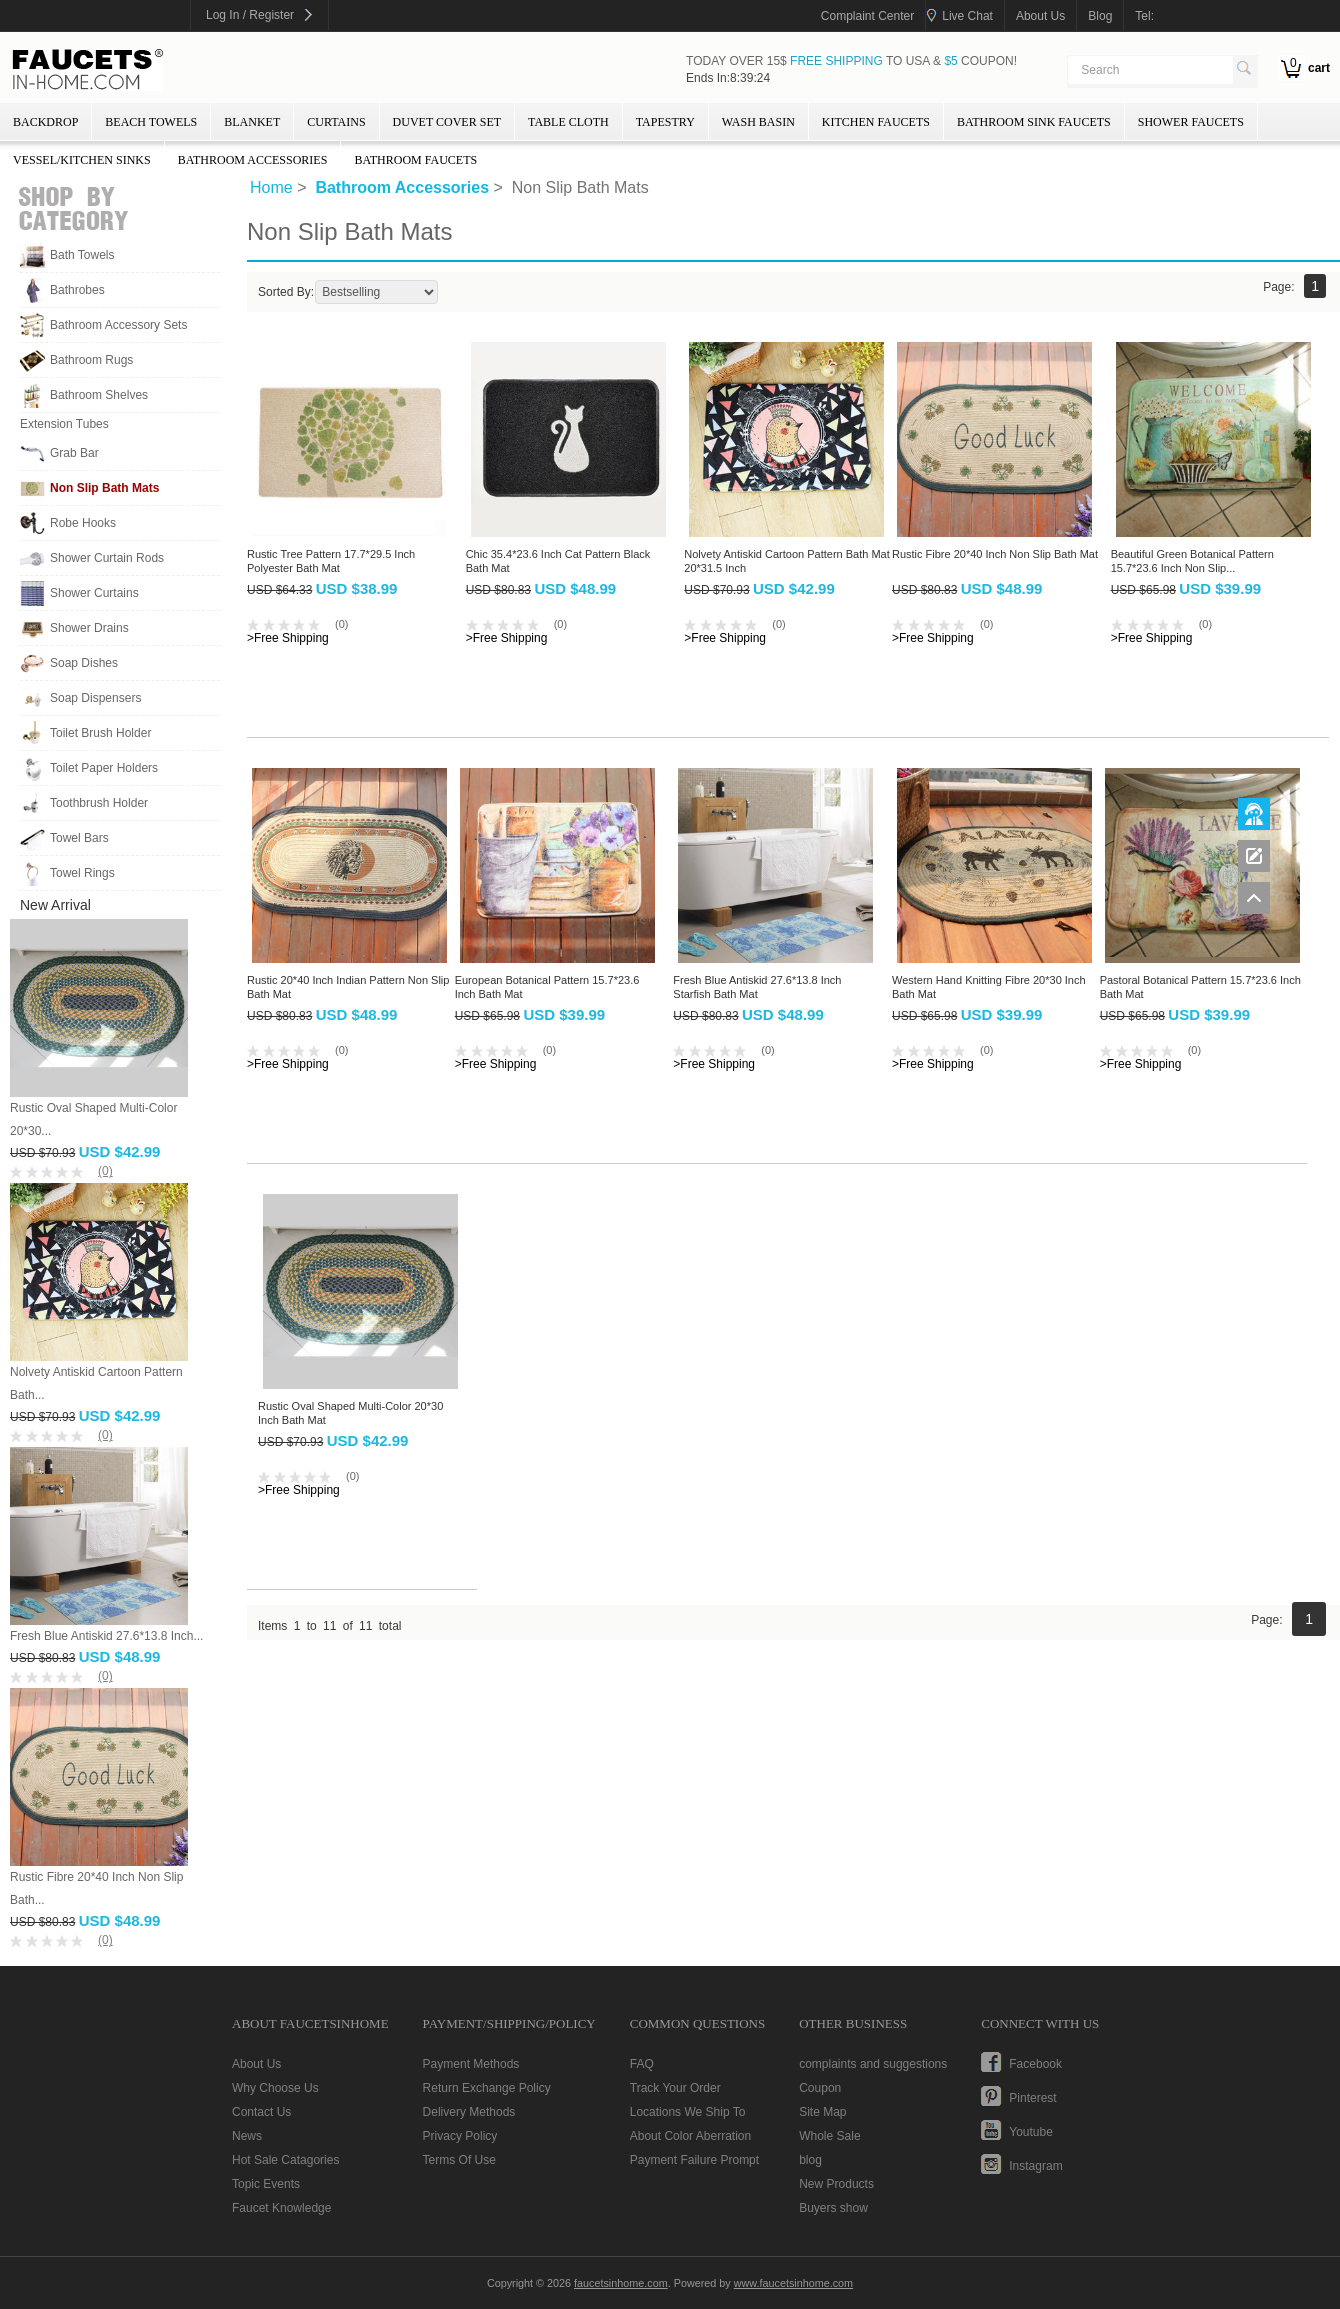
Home (271, 187)
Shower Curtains (94, 593)
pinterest (1032, 2098)
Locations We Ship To (688, 2112)
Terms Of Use (459, 2160)
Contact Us (261, 2112)
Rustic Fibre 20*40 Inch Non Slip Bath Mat (995, 554)
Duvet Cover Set (447, 122)
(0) (105, 1171)
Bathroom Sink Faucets (1034, 122)
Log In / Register (250, 15)
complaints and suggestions (873, 2064)
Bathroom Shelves (99, 395)
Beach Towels (151, 122)
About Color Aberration (690, 2136)
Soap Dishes (84, 663)
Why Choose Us (275, 2088)
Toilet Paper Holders (104, 768)
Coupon (820, 2088)
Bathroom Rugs (91, 360)
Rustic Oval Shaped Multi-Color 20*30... (93, 1119)
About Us (256, 2064)
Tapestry (665, 122)
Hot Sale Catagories (285, 2160)
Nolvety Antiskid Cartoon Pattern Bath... (96, 1383)
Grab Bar (74, 453)
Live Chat (967, 16)
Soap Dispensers (95, 698)
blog (1100, 16)
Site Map (822, 2112)
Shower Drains (89, 628)
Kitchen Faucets (876, 122)
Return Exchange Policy (487, 2088)
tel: (1144, 16)
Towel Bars (79, 838)
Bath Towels (82, 255)
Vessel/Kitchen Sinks (82, 160)
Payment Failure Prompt (694, 2160)
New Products (836, 2184)
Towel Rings (82, 873)
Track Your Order (675, 2088)
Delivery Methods (469, 2112)
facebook (1035, 2064)
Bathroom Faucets (415, 160)
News (247, 2136)
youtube (1031, 2132)
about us (1040, 16)
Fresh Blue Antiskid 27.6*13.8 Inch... (106, 1636)
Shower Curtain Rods (107, 558)
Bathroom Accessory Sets (118, 325)
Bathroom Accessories (253, 160)
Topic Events (266, 2184)
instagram (1035, 2166)
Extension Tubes (64, 424)
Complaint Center (867, 16)
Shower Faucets (1191, 122)
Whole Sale (829, 2136)
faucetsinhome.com (88, 70)
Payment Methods (471, 2064)
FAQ (642, 2064)
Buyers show (833, 2208)
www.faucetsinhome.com (793, 2283)
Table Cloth (568, 122)
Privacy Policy (460, 2136)
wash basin (758, 122)
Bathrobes (77, 290)
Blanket (252, 122)
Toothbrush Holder (99, 803)
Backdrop (45, 122)
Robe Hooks (83, 523)
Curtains (336, 122)
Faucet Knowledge (281, 2208)
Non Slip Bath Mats (104, 488)
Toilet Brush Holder (100, 733)
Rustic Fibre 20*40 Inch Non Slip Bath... (96, 1888)
